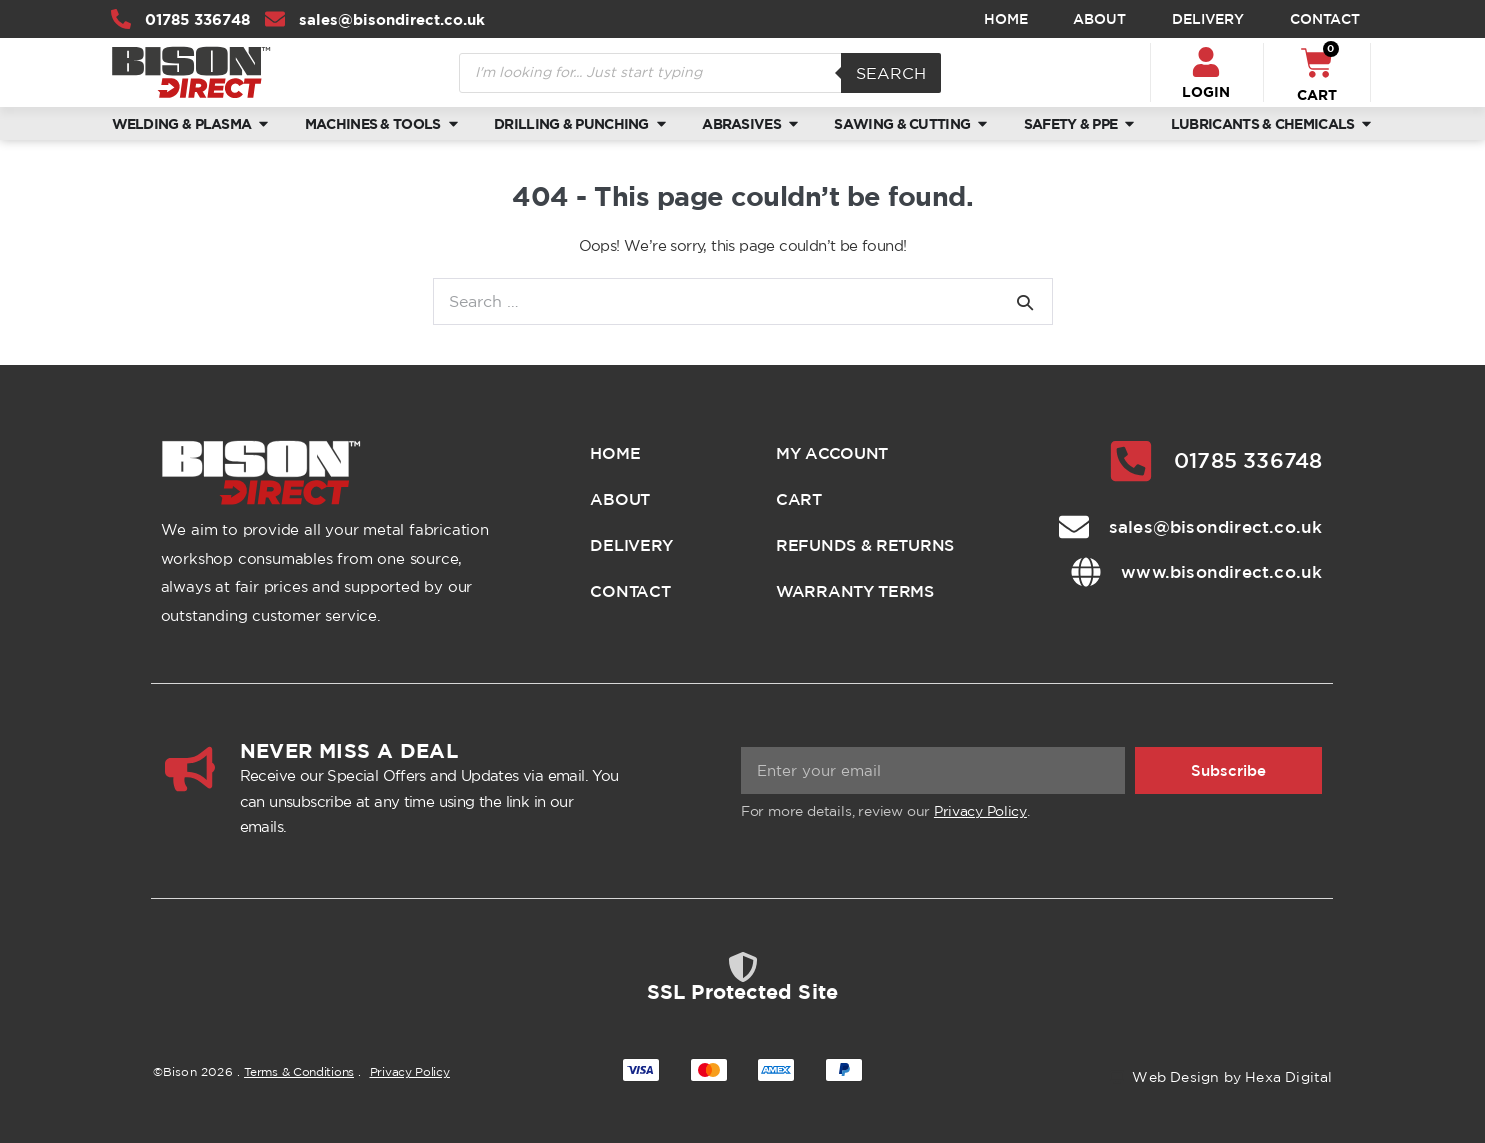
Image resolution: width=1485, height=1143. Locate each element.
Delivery (1208, 19)
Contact (1324, 19)
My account (832, 453)
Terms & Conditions (299, 1071)
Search (891, 73)
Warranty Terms (855, 591)
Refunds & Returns (865, 545)
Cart (799, 499)
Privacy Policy (980, 811)
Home (1006, 19)
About (1099, 19)
